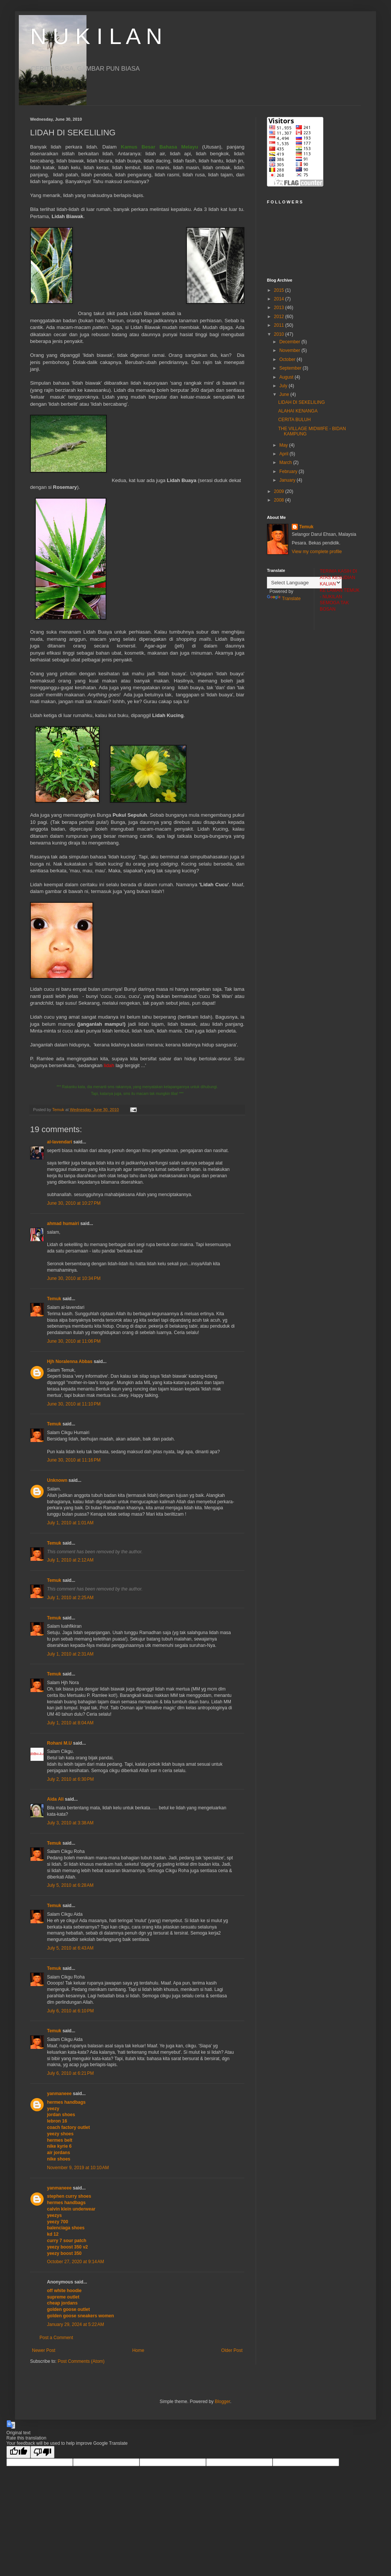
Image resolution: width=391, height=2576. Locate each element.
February (289, 471)
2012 (279, 316)
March (286, 462)
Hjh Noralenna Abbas (69, 1361)
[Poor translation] (42, 2452)
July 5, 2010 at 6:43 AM (70, 1948)
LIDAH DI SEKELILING (301, 402)
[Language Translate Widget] (304, 582)
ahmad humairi (63, 1223)
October (288, 359)
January (288, 480)
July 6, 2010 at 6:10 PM (70, 2010)
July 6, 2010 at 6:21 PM (70, 2073)
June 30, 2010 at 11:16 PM (73, 1460)
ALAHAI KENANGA (298, 411)
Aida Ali (55, 1799)
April (284, 453)
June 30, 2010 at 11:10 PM (73, 1404)
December (290, 341)
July (284, 385)
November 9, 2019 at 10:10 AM (78, 2167)
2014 (279, 299)
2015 (279, 290)
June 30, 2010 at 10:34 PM (73, 1278)
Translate (284, 598)
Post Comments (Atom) (81, 2361)
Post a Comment (56, 2337)
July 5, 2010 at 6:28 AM (70, 1885)
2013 (279, 307)
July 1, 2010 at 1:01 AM (70, 1522)
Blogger (222, 2401)
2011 (279, 325)
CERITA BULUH (294, 419)
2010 (279, 334)
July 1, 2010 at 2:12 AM (70, 1560)
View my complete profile (317, 551)
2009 (279, 491)
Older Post (231, 2350)
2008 (279, 500)
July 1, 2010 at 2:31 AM (70, 1654)
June (284, 394)
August (287, 377)
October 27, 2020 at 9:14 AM (75, 2261)
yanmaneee (59, 2093)
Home (138, 2350)
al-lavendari (59, 1142)
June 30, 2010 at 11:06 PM (73, 1341)
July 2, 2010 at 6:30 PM (70, 1779)
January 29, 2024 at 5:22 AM (75, 2324)
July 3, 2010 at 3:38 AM (70, 1822)
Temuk (54, 1298)
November (290, 350)
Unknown (57, 1480)
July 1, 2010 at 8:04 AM (70, 1722)
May (284, 445)
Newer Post (43, 2350)
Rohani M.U (59, 1743)
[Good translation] (18, 2452)
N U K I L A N (96, 36)
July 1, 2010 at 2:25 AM (70, 1597)
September (291, 368)
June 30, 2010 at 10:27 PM (73, 1203)
